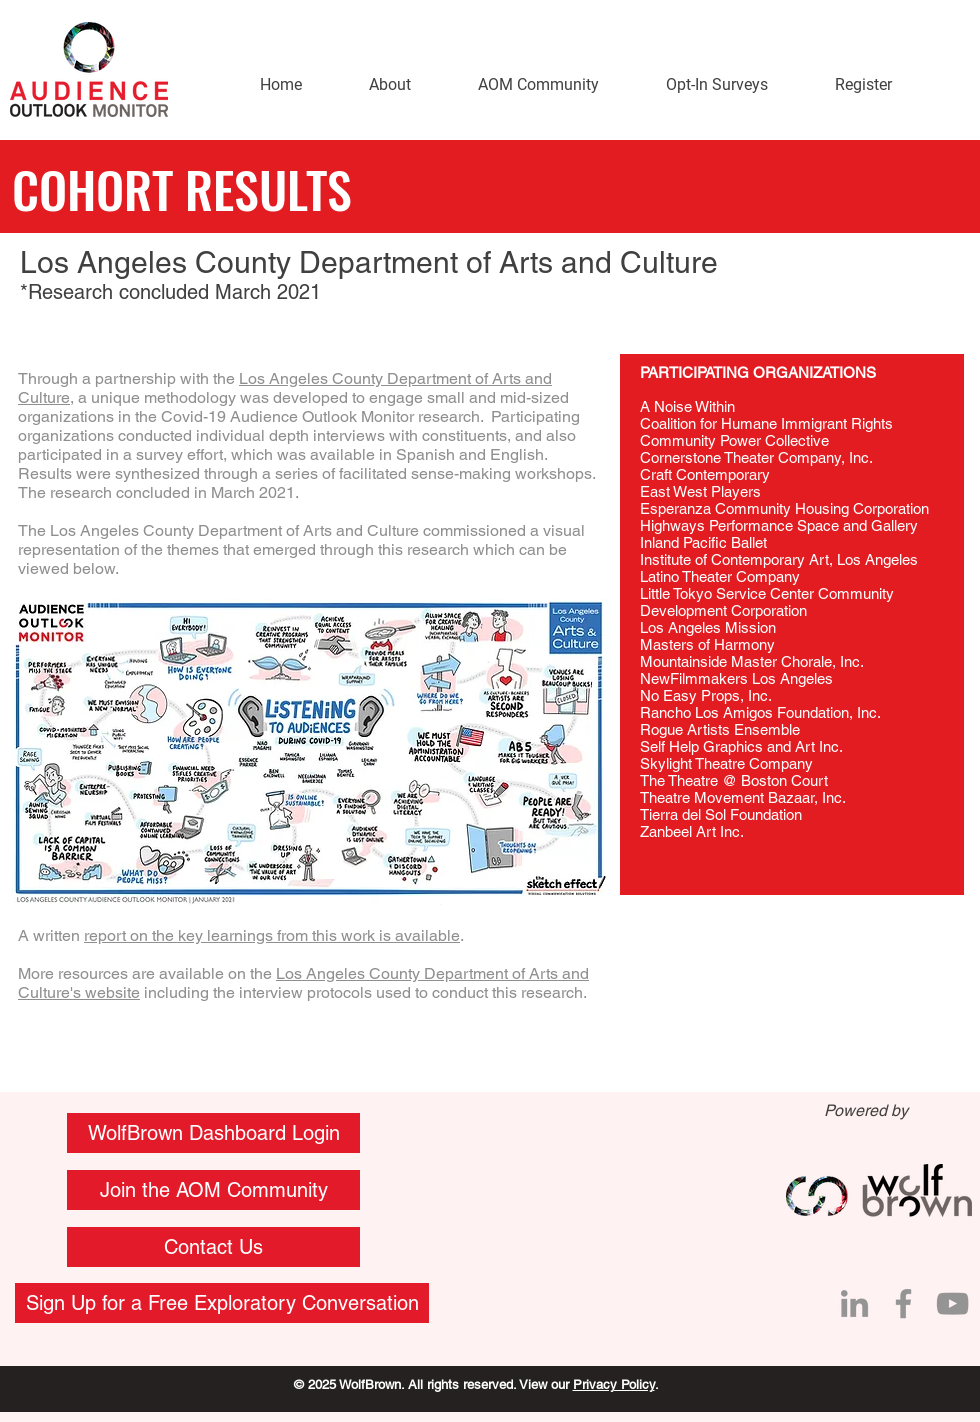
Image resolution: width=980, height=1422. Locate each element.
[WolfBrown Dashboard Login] (213, 1133)
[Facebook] (903, 1303)
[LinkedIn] (854, 1303)
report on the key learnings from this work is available (272, 935)
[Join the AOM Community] (213, 1190)
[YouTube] (952, 1303)
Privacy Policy (614, 1384)
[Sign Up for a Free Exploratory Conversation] (222, 1303)
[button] (213, 1247)
